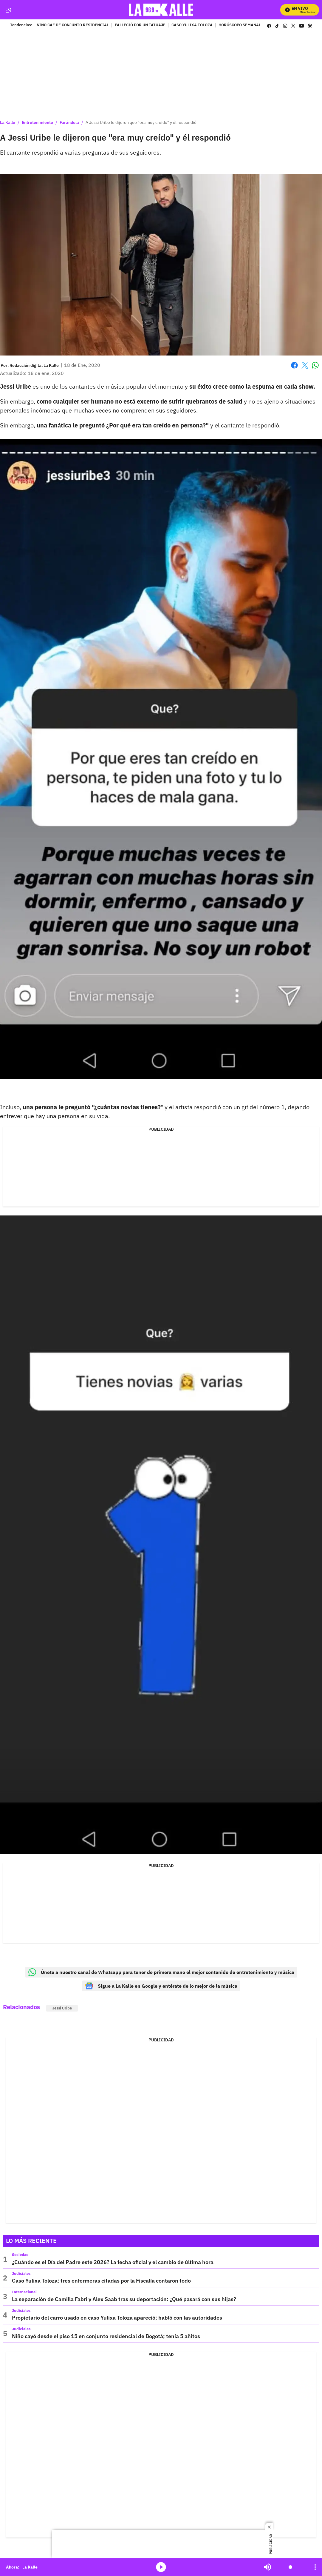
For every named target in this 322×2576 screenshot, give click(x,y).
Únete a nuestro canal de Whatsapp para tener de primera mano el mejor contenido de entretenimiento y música (161, 1972)
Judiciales (21, 2273)
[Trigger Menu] (8, 10)
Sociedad (20, 2254)
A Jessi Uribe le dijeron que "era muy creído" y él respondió (141, 122)
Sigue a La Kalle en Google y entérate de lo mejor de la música (161, 1986)
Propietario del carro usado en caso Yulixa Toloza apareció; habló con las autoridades (117, 2317)
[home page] (161, 10)
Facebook (294, 365)
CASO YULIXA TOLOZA (192, 25)
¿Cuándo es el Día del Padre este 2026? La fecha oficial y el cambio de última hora (112, 2262)
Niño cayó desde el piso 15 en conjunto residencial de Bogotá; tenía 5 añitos (106, 2336)
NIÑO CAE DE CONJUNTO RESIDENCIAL (73, 25)
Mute (267, 2567)
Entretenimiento (37, 122)
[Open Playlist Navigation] (315, 2567)
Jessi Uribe (62, 2008)
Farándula (69, 122)
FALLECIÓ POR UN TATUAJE (140, 25)
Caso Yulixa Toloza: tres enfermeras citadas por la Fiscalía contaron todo (101, 2280)
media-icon (161, 2567)
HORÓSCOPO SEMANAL (240, 25)
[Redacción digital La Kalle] (34, 365)
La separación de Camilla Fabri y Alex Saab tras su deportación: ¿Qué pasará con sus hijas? (124, 2299)
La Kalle (7, 122)
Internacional (24, 2292)
